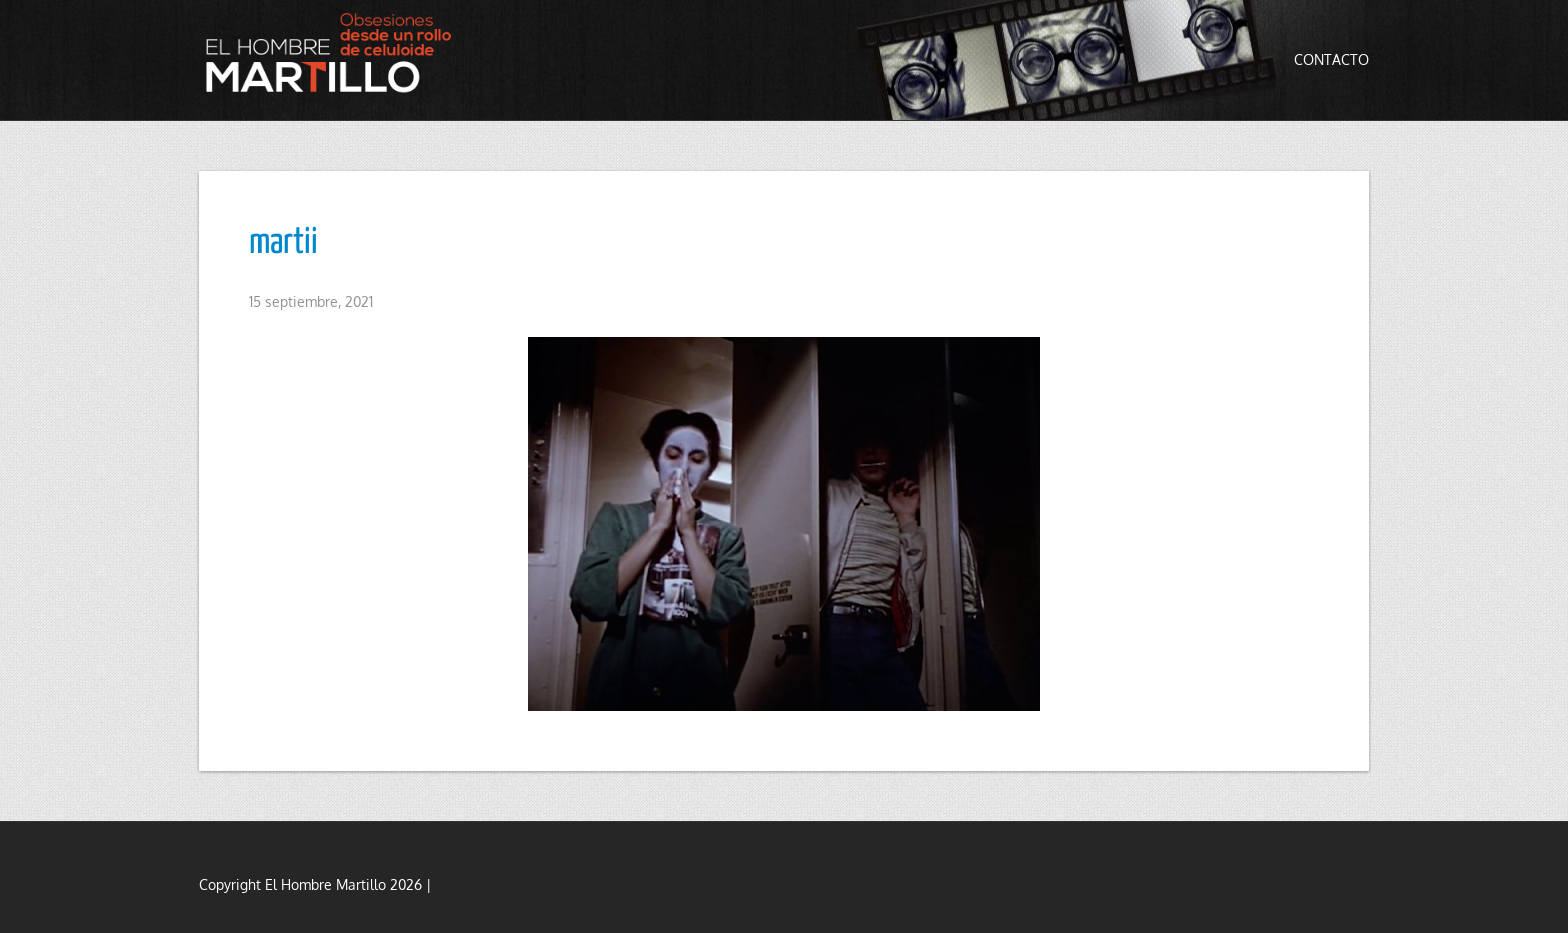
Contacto (1331, 59)
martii (283, 243)
